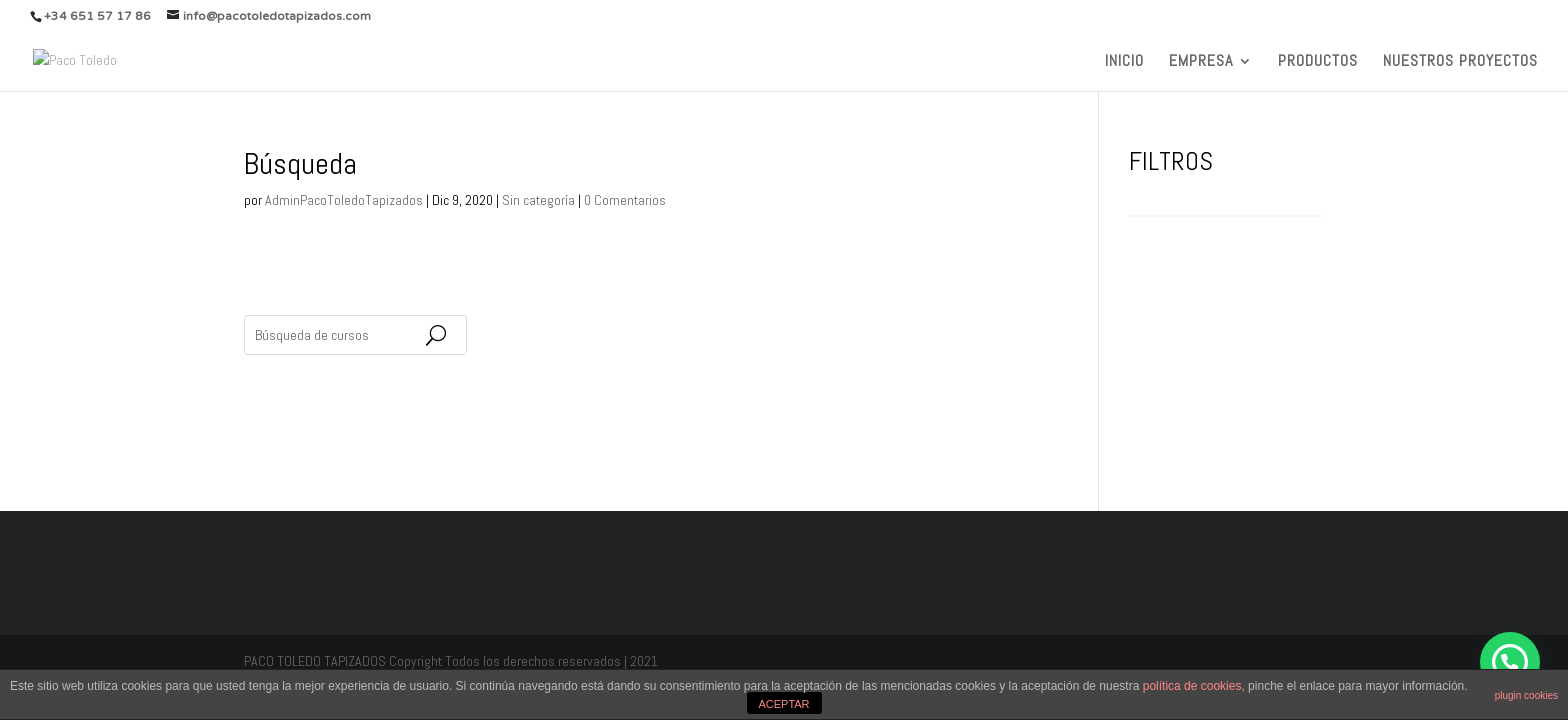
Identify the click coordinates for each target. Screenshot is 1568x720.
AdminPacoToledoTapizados (344, 200)
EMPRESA (1201, 62)
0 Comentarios (625, 200)
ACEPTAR (783, 704)
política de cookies (1192, 686)
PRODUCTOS (1318, 62)
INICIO (1124, 62)
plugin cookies (1526, 695)
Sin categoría (538, 200)
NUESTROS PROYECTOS (1460, 62)
